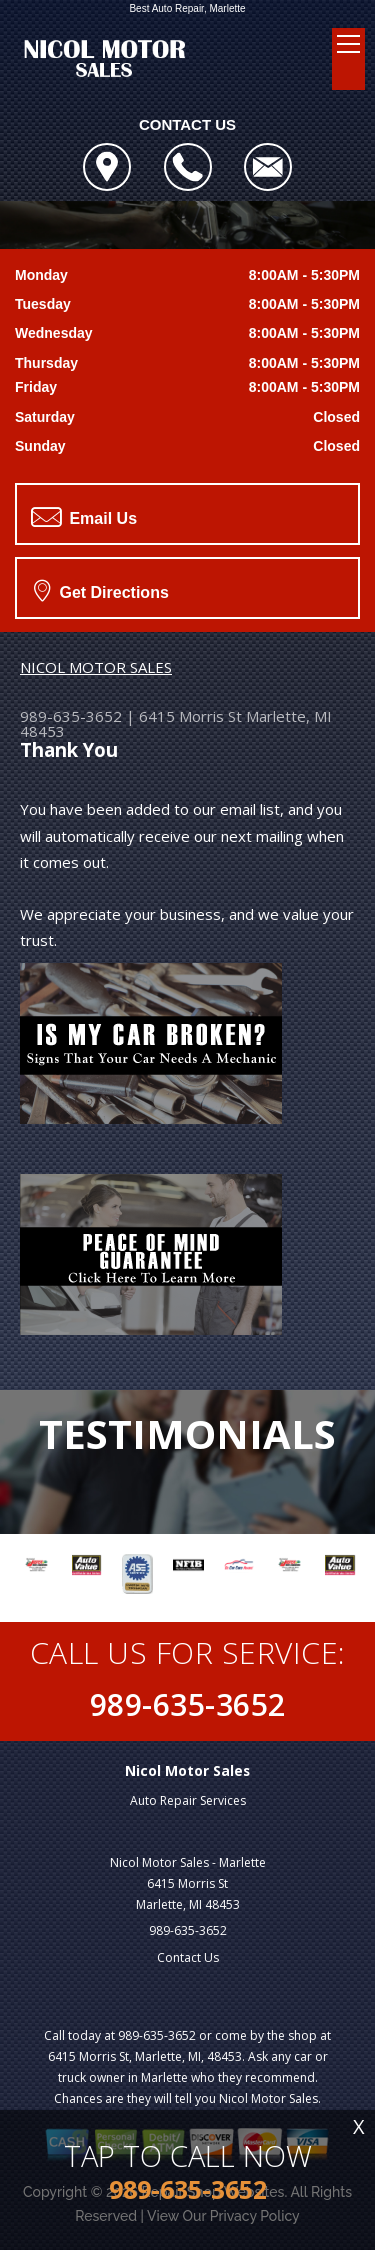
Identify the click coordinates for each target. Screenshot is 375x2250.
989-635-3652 (71, 716)
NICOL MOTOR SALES (96, 667)
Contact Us (188, 1957)
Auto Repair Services (188, 1800)
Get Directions (101, 590)
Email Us (84, 517)
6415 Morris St (190, 716)
